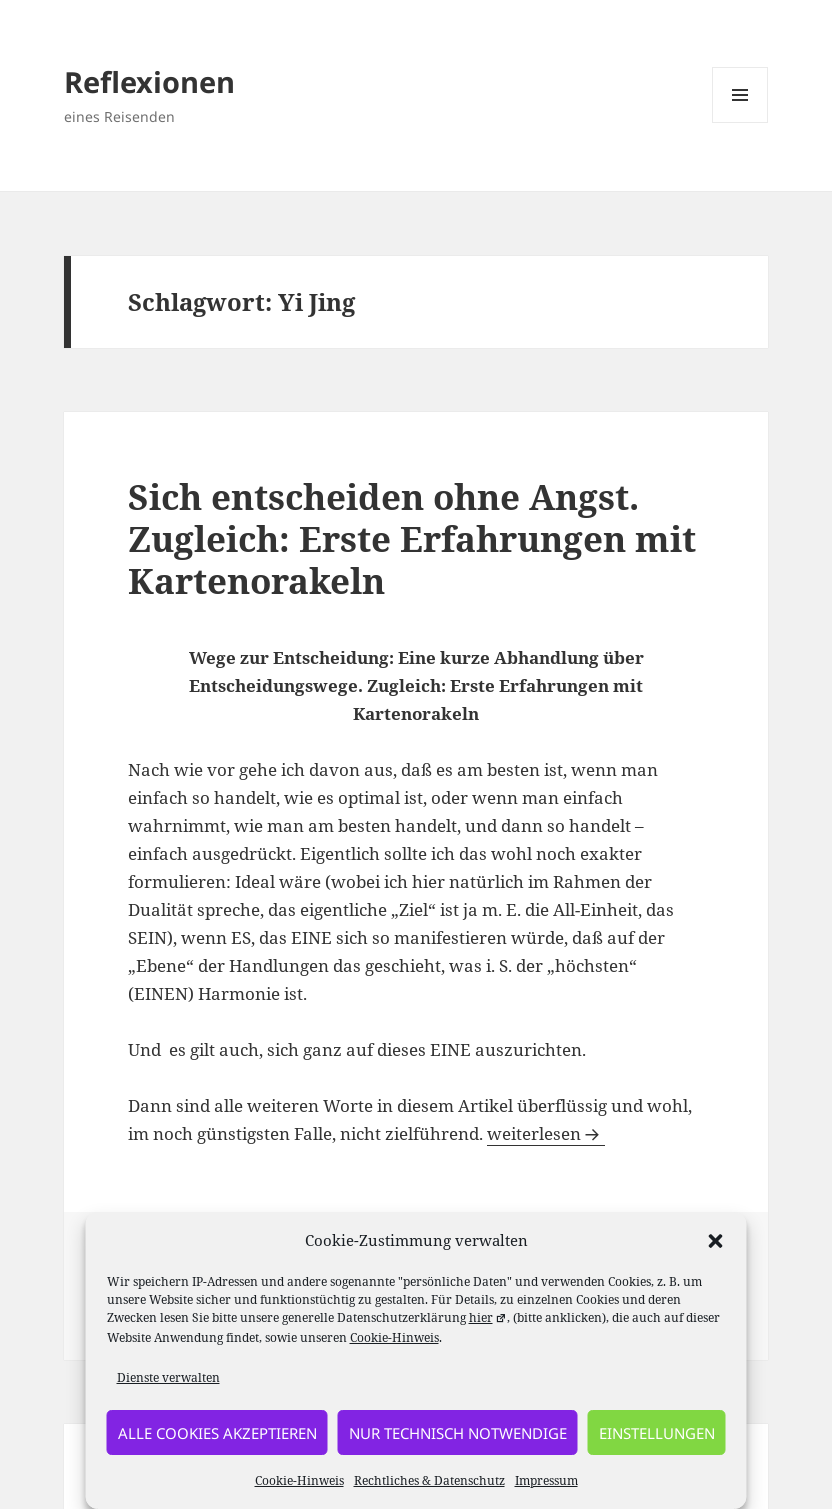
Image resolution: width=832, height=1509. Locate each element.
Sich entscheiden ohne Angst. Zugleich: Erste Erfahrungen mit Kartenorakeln (412, 538)
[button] (716, 1241)
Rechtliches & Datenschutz (429, 1480)
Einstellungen (657, 1433)
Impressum (546, 1480)
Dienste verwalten (168, 1377)
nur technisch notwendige (458, 1433)
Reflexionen (149, 81)
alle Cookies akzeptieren (217, 1433)
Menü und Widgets (740, 122)
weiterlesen (546, 1133)
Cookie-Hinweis (394, 1337)
